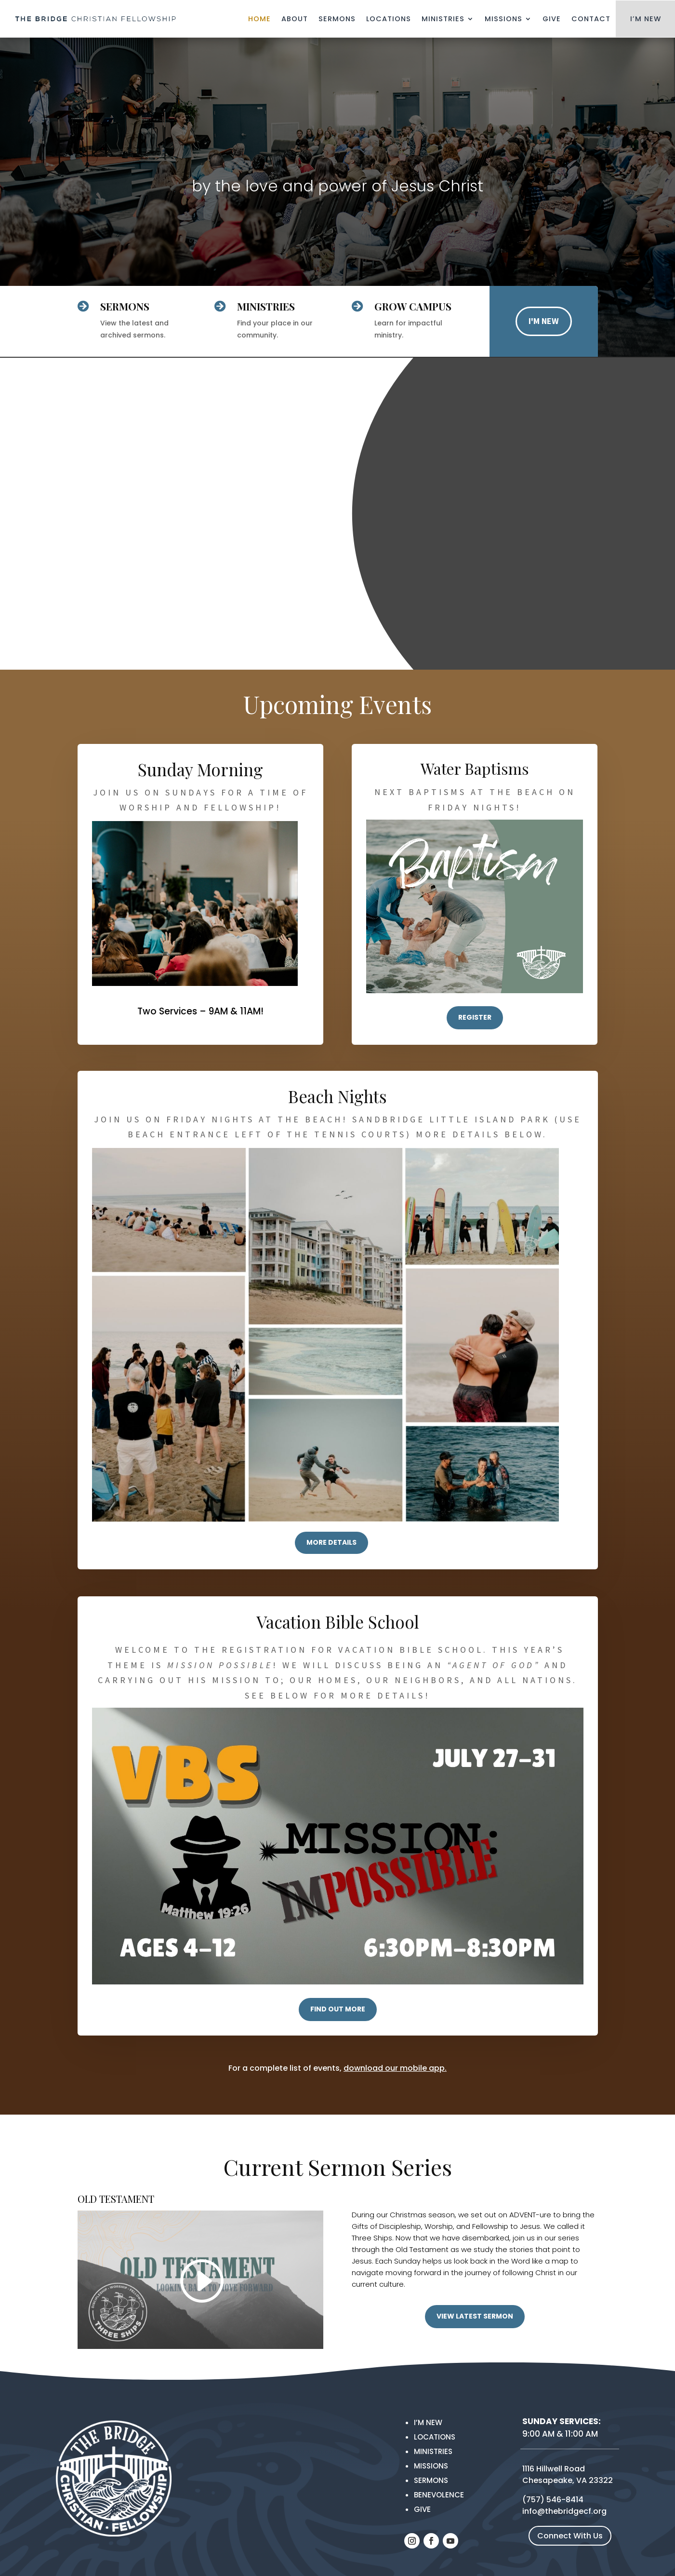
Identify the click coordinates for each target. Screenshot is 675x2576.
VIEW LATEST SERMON (475, 2316)
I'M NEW (544, 320)
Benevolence (439, 2495)
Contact (590, 19)
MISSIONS (431, 2466)
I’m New (428, 2422)
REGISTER (474, 1017)
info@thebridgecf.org (564, 2511)
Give (552, 19)
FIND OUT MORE (337, 2009)
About (294, 19)
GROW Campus (412, 306)
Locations (388, 19)
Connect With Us (570, 2535)
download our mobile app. (395, 2068)
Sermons (337, 19)
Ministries (443, 19)
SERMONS (124, 306)
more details (331, 1542)
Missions (503, 19)
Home (259, 19)
